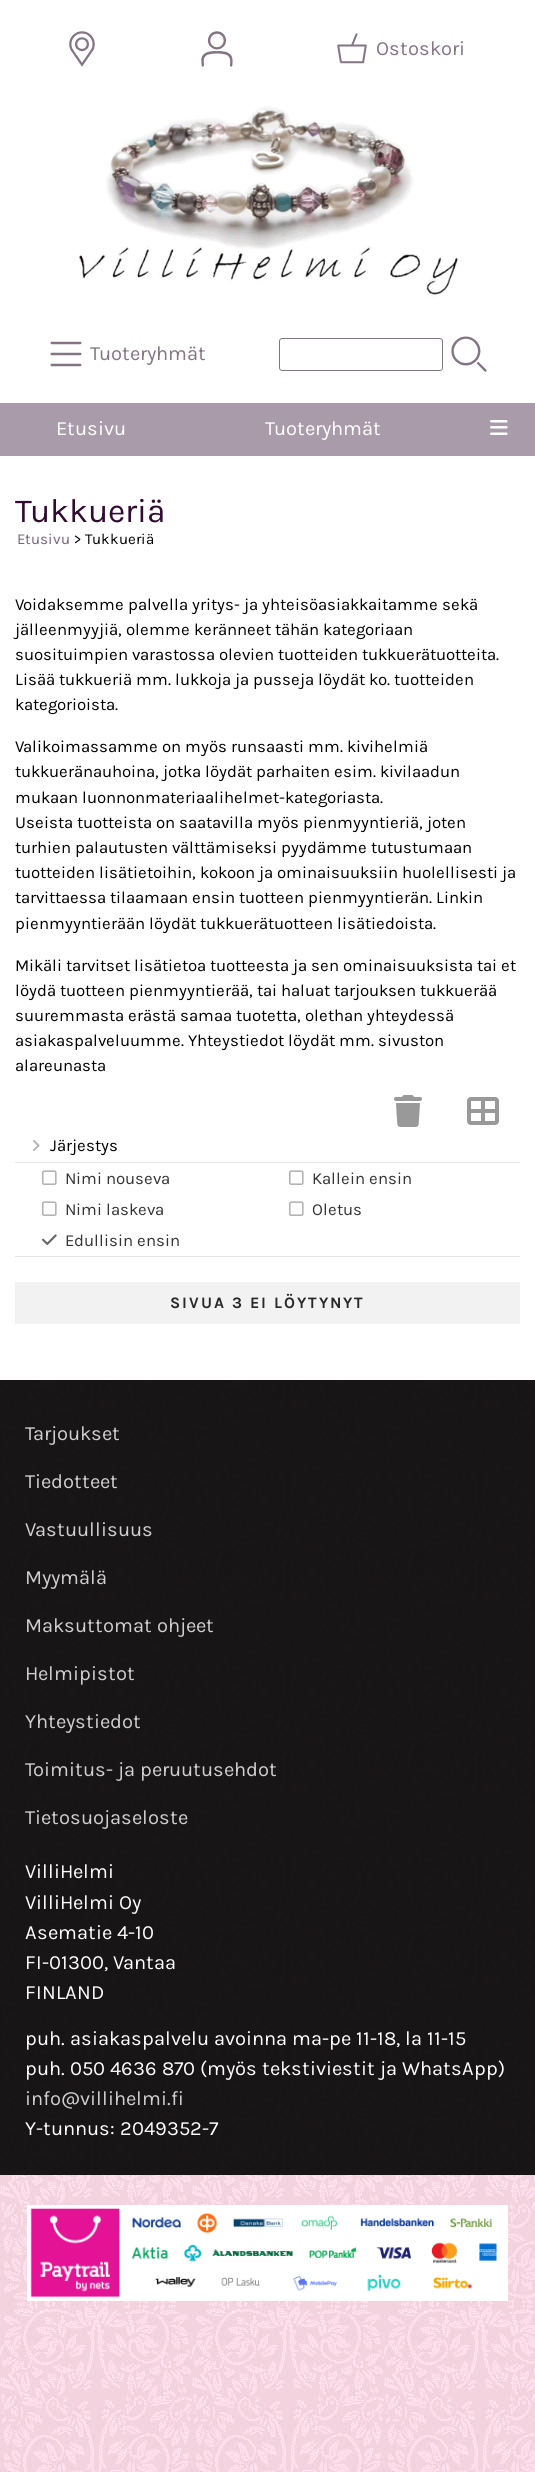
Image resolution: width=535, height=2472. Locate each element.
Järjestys (72, 1146)
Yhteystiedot (83, 1721)
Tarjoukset (72, 1433)
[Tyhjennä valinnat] (408, 1117)
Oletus (324, 1209)
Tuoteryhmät (323, 428)
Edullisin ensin (109, 1240)
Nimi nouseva (104, 1178)
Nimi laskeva (101, 1209)
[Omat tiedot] (217, 49)
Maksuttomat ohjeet (119, 1625)
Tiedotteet (71, 1481)
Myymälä (66, 1577)
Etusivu (91, 428)
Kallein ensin (349, 1178)
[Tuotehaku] (361, 354)
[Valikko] (499, 429)
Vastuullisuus (89, 1529)
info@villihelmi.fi (104, 2098)
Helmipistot (80, 1673)
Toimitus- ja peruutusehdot (151, 1769)
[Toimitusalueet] (82, 49)
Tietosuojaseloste (106, 1817)
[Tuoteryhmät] (130, 354)
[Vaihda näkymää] (483, 1117)
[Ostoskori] (402, 49)
